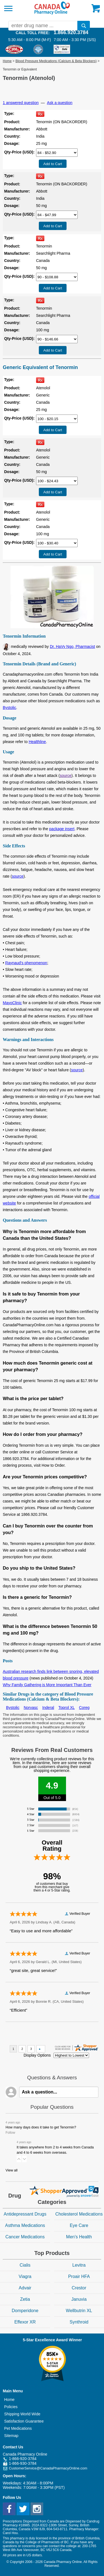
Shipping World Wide (22, 2414)
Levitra (79, 2265)
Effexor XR (25, 2322)
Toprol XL (67, 1707)
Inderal (48, 1707)
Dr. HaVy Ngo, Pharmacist (72, 646)
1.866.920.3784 (71, 32)
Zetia (25, 2299)
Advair (25, 2287)
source (65, 775)
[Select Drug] (57, 152)
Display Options (37, 2055)
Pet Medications (18, 2428)
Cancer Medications (25, 2236)
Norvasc (31, 1707)
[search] (83, 26)
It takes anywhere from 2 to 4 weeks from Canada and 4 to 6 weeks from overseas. (55, 2150)
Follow (10, 2133)
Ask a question (59, 102)
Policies (10, 2407)
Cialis (25, 2265)
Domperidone (25, 2310)
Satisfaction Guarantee (24, 2421)
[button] (19, 2159)
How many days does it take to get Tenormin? (41, 2127)
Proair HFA (79, 2276)
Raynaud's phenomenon (26, 963)
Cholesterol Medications (79, 2214)
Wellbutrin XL (79, 2310)
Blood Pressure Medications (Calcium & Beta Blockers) (56, 61)
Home (7, 61)
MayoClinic (12, 1003)
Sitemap (11, 2435)
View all (11, 2170)
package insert (61, 829)
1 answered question (21, 102)
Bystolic (9, 707)
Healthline (37, 741)
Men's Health (79, 2236)
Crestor (79, 2287)
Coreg (84, 1707)
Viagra (25, 2276)
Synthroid (79, 2322)
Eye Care (79, 2225)
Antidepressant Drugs (25, 2214)
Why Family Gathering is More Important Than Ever (47, 1685)
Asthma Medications (25, 2225)
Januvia (79, 2299)
